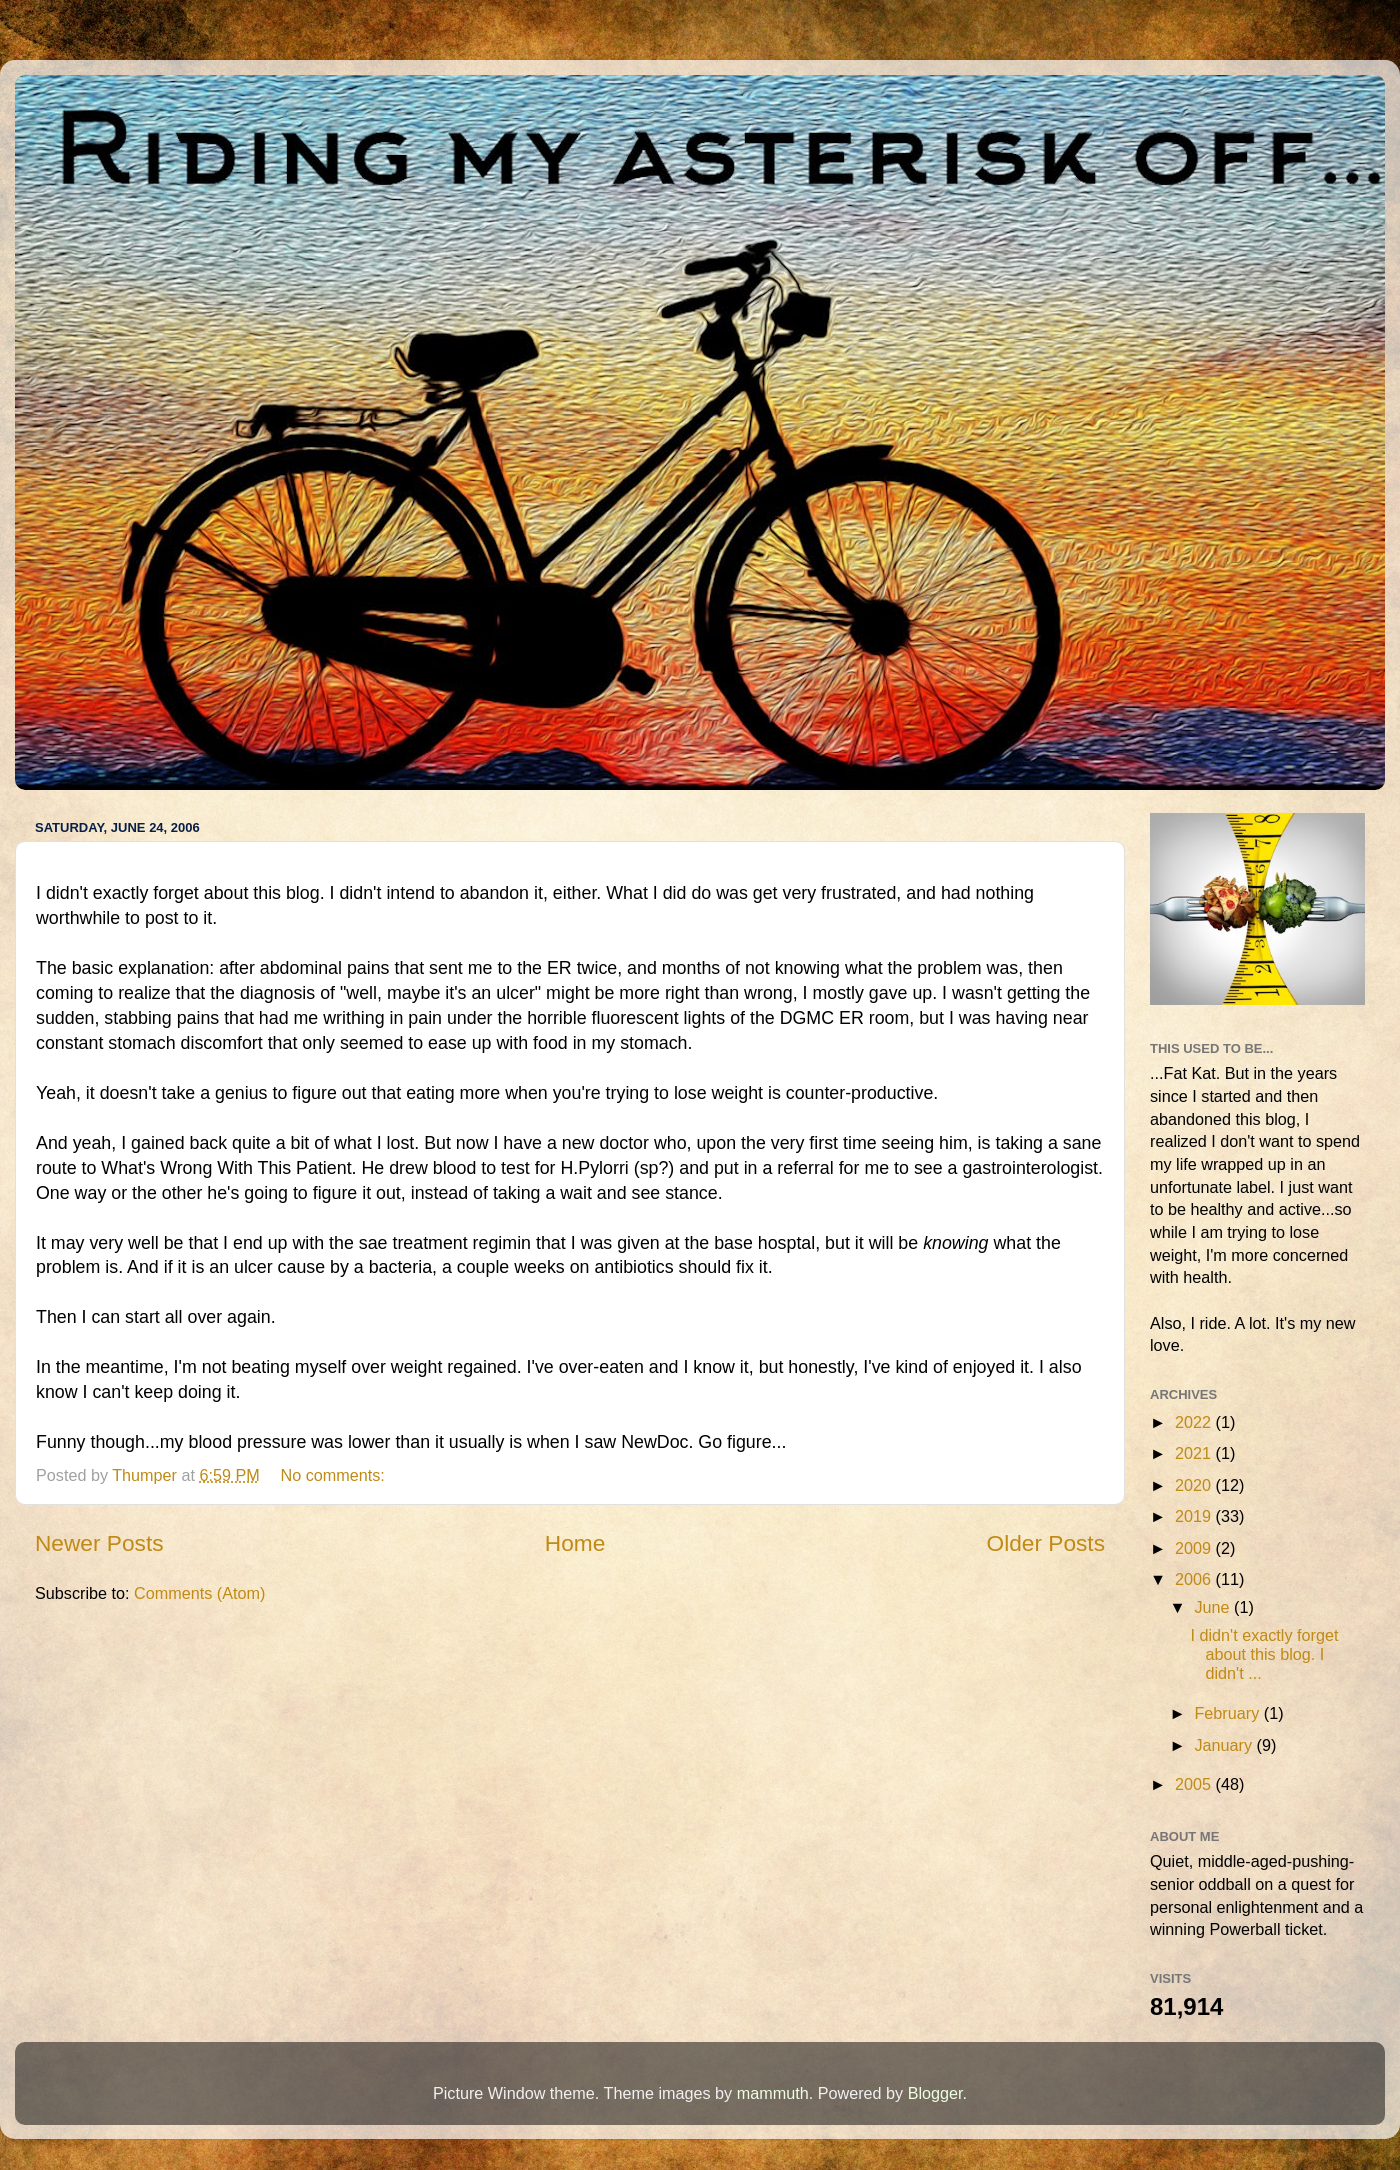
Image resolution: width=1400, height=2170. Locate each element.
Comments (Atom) (199, 1593)
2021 (1195, 1453)
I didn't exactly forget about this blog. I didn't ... (1264, 1654)
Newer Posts (99, 1543)
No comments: (334, 1475)
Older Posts (1046, 1543)
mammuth (773, 2093)
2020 (1195, 1485)
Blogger (935, 2093)
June (1214, 1607)
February (1228, 1713)
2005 (1195, 1784)
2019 (1195, 1516)
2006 (1195, 1579)
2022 (1195, 1422)
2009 (1195, 1548)
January (1225, 1745)
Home (575, 1543)
